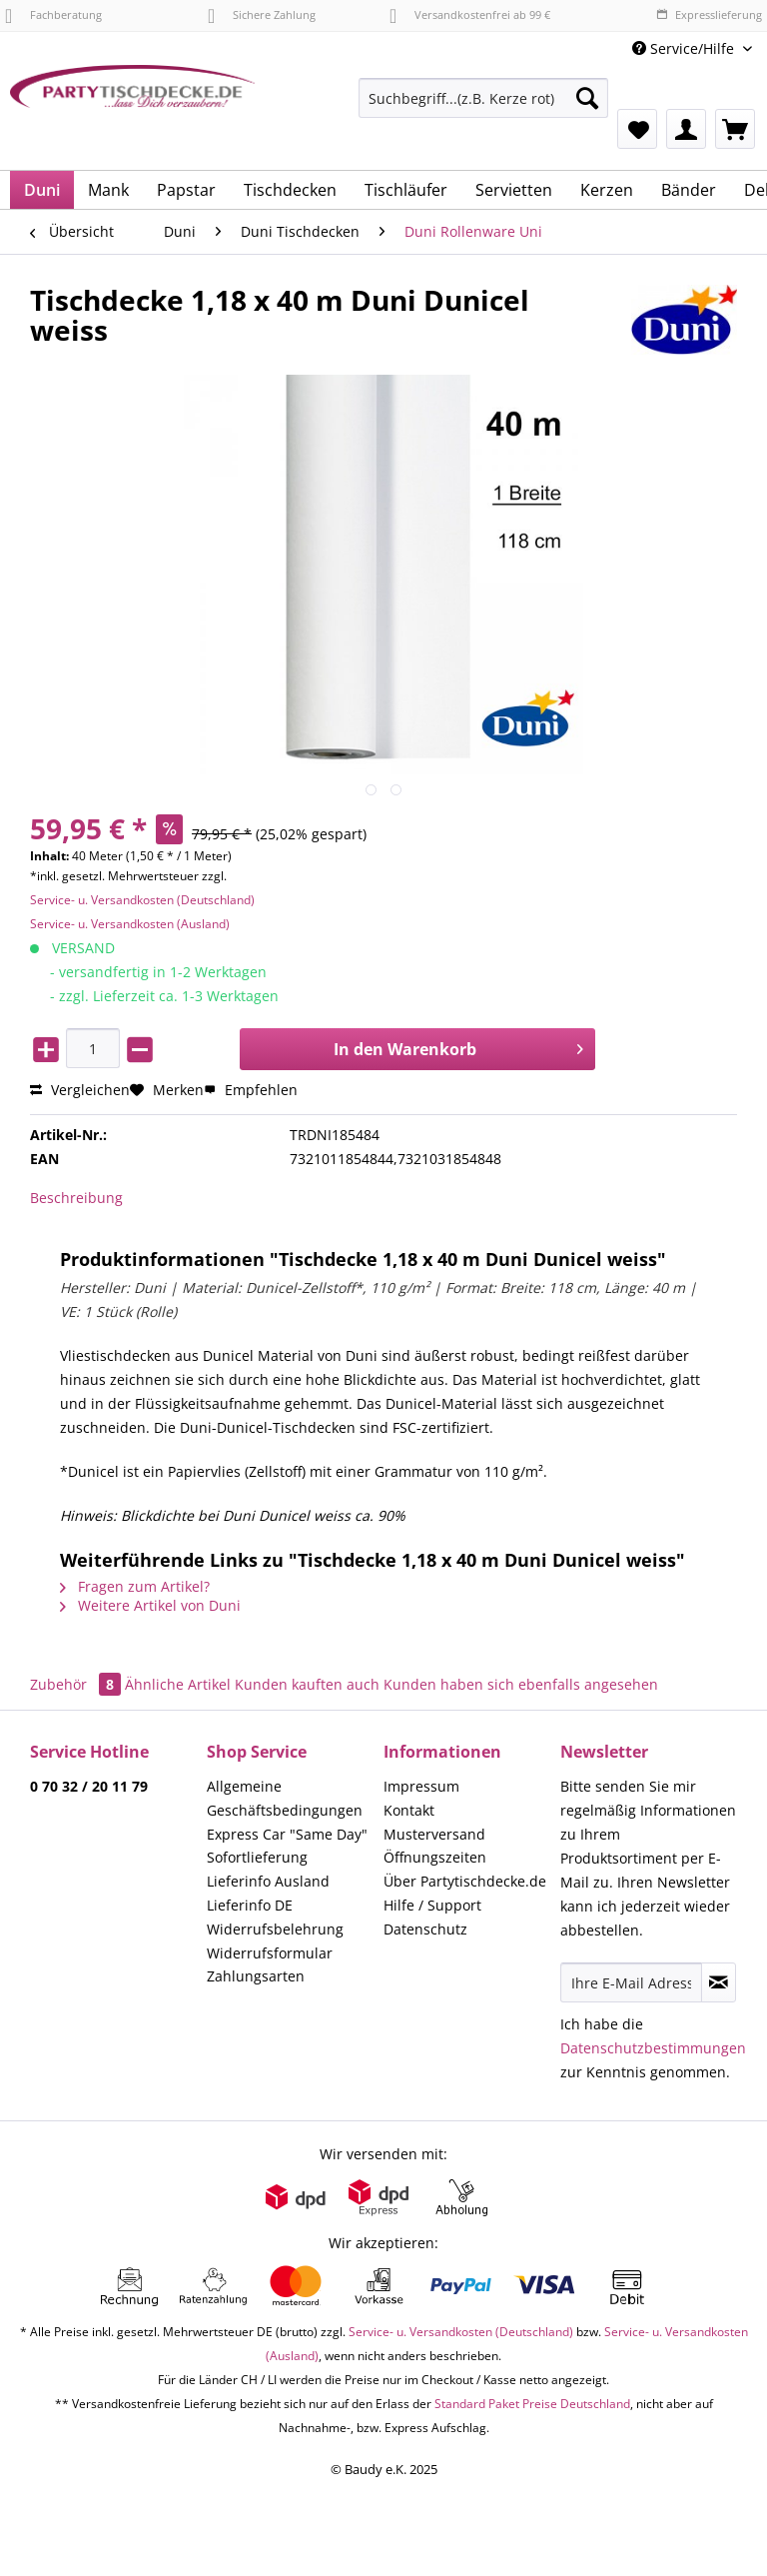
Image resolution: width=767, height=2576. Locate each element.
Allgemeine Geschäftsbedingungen (285, 1798)
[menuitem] (483, 107)
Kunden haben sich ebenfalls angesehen (521, 1684)
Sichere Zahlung (262, 14)
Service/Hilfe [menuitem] (685, 48)
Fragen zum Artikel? (135, 1586)
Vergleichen (80, 1089)
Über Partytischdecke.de (465, 1881)
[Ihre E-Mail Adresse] (631, 1982)
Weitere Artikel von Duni (150, 1605)
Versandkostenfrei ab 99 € (469, 14)
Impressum (421, 1786)
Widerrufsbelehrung (275, 1929)
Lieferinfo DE (250, 1905)
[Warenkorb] (735, 129)
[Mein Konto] (686, 129)
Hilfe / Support (432, 1905)
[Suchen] (587, 98)
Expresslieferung (709, 14)
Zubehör (77, 1684)
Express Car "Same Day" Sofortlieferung (287, 1846)
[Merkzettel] (637, 129)
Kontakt (409, 1810)
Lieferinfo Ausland (268, 1881)
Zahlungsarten (256, 1975)
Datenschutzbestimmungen (653, 2047)
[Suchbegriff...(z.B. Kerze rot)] (483, 98)
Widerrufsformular (270, 1952)
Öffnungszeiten (435, 1857)
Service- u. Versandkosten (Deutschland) (142, 899)
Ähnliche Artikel (178, 1684)
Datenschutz (425, 1929)
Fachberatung (53, 14)
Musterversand (434, 1834)
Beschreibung (76, 1197)
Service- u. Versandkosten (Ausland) (130, 923)
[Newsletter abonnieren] (718, 1982)
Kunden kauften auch (307, 1684)
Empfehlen (251, 1089)
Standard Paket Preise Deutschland (532, 2403)
